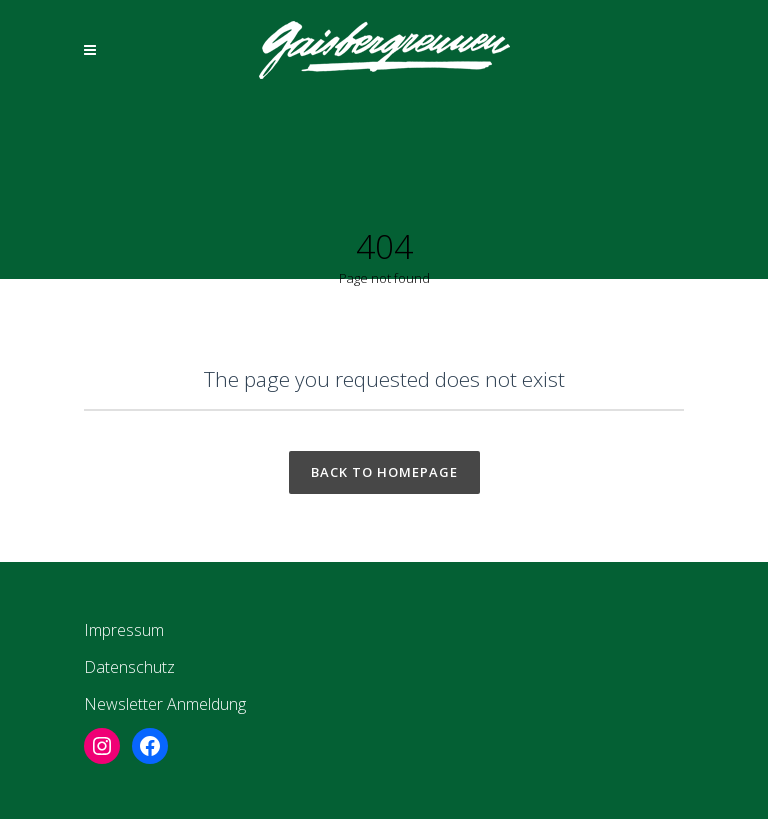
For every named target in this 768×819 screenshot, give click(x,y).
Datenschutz (129, 667)
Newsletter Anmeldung (165, 704)
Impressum (124, 630)
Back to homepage (384, 472)
